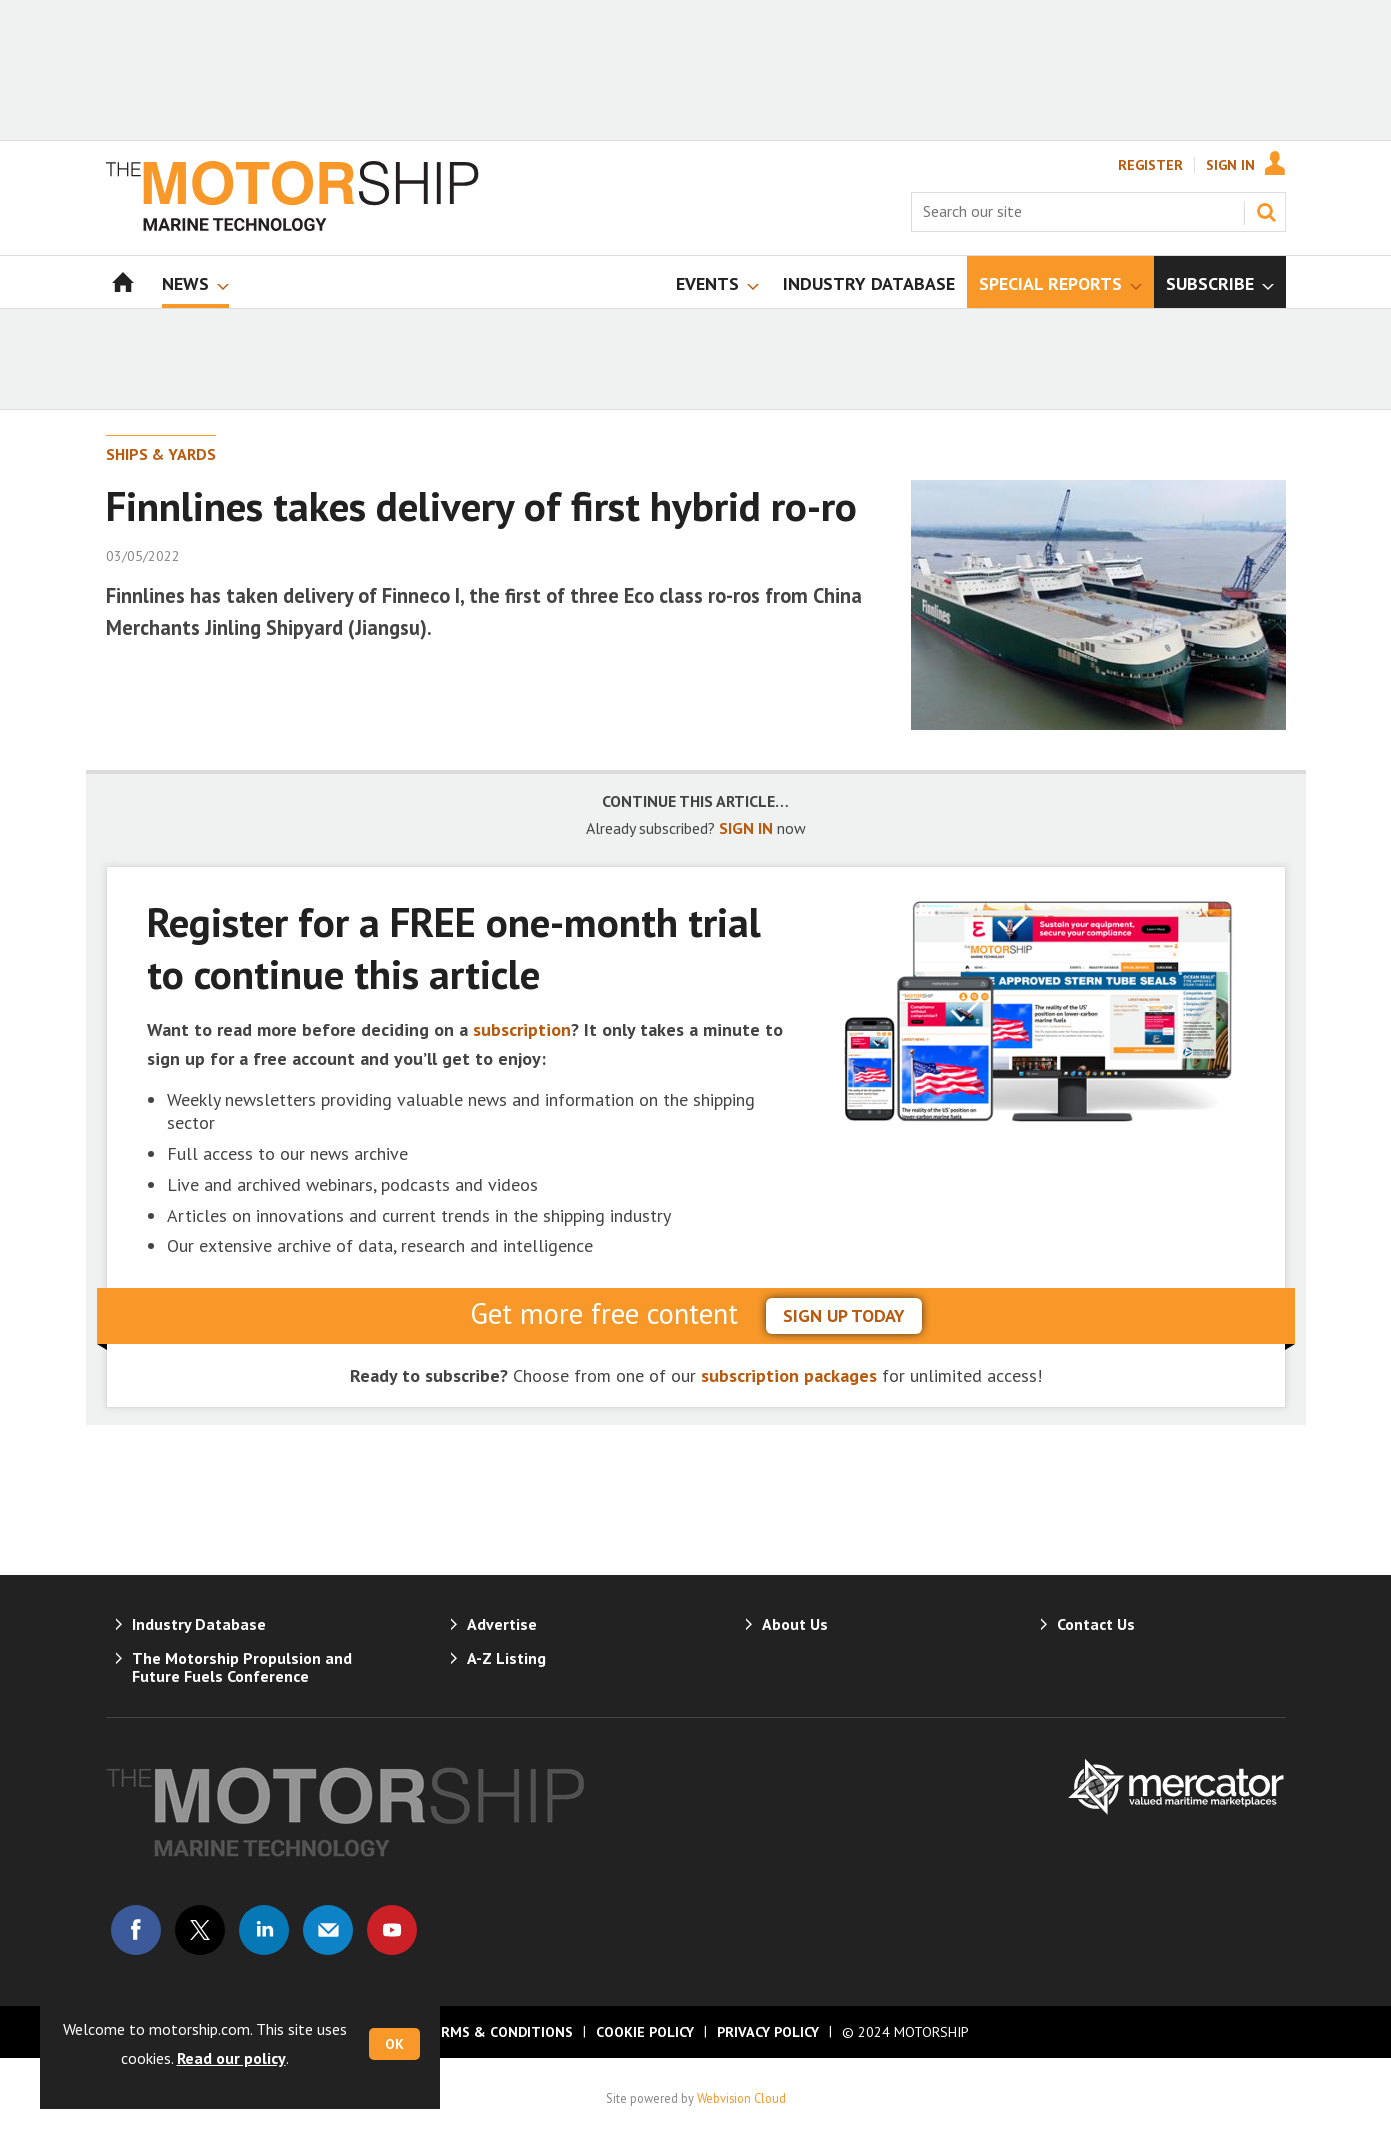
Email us (328, 1930)
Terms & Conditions (498, 2032)
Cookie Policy (645, 2032)
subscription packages (789, 1375)
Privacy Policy (768, 2032)
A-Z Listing (506, 1658)
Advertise (502, 1624)
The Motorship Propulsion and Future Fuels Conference (242, 1667)
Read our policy (231, 2058)
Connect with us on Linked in (264, 1930)
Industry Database (199, 1624)
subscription (522, 1029)
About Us (795, 1624)
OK (394, 2044)
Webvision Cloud (741, 2098)
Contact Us (1096, 1624)
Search (1266, 212)
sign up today (844, 1315)
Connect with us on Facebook (136, 1930)
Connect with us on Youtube (392, 1930)
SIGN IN (746, 828)
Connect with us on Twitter (200, 1930)
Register (1150, 165)
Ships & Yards (161, 454)
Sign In (1230, 165)
